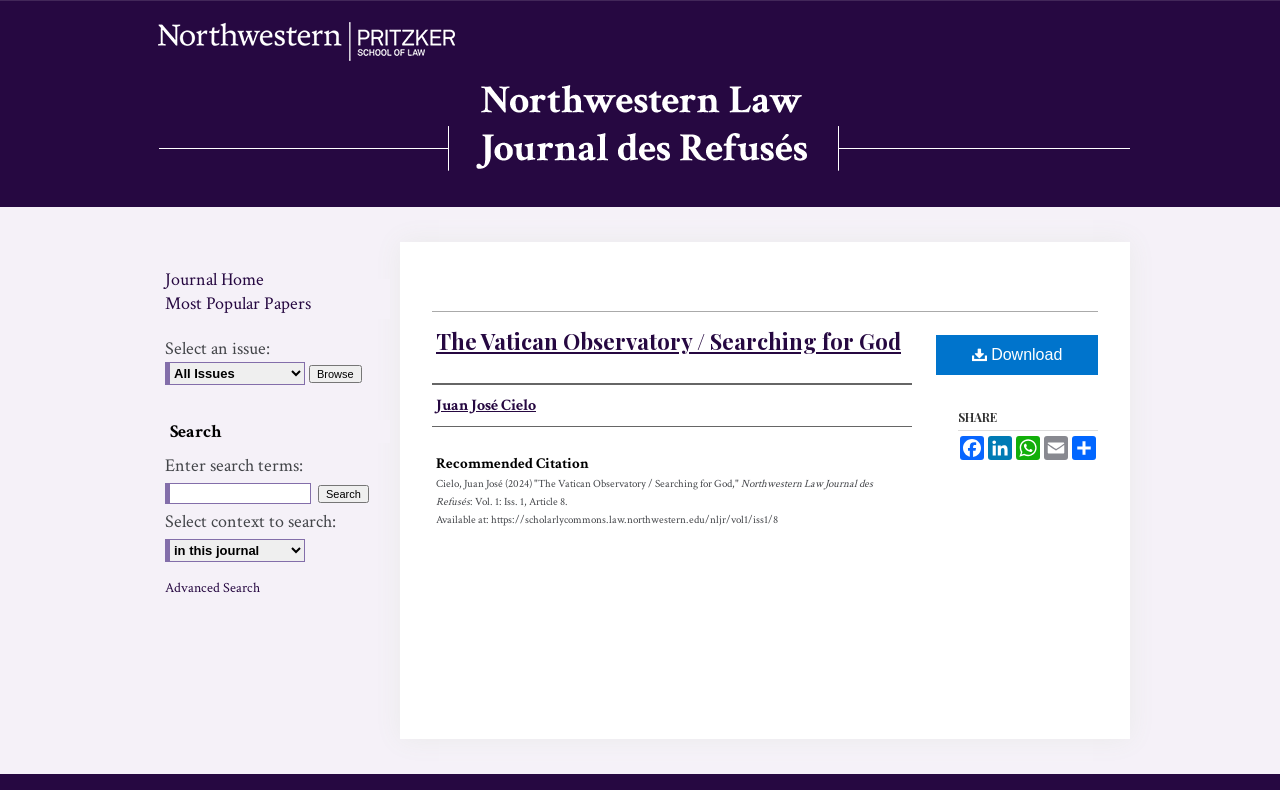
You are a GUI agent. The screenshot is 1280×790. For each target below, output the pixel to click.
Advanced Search (212, 588)
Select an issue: (217, 348)
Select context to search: (250, 521)
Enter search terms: (234, 465)
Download (1017, 354)
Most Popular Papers (238, 303)
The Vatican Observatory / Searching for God (668, 341)
